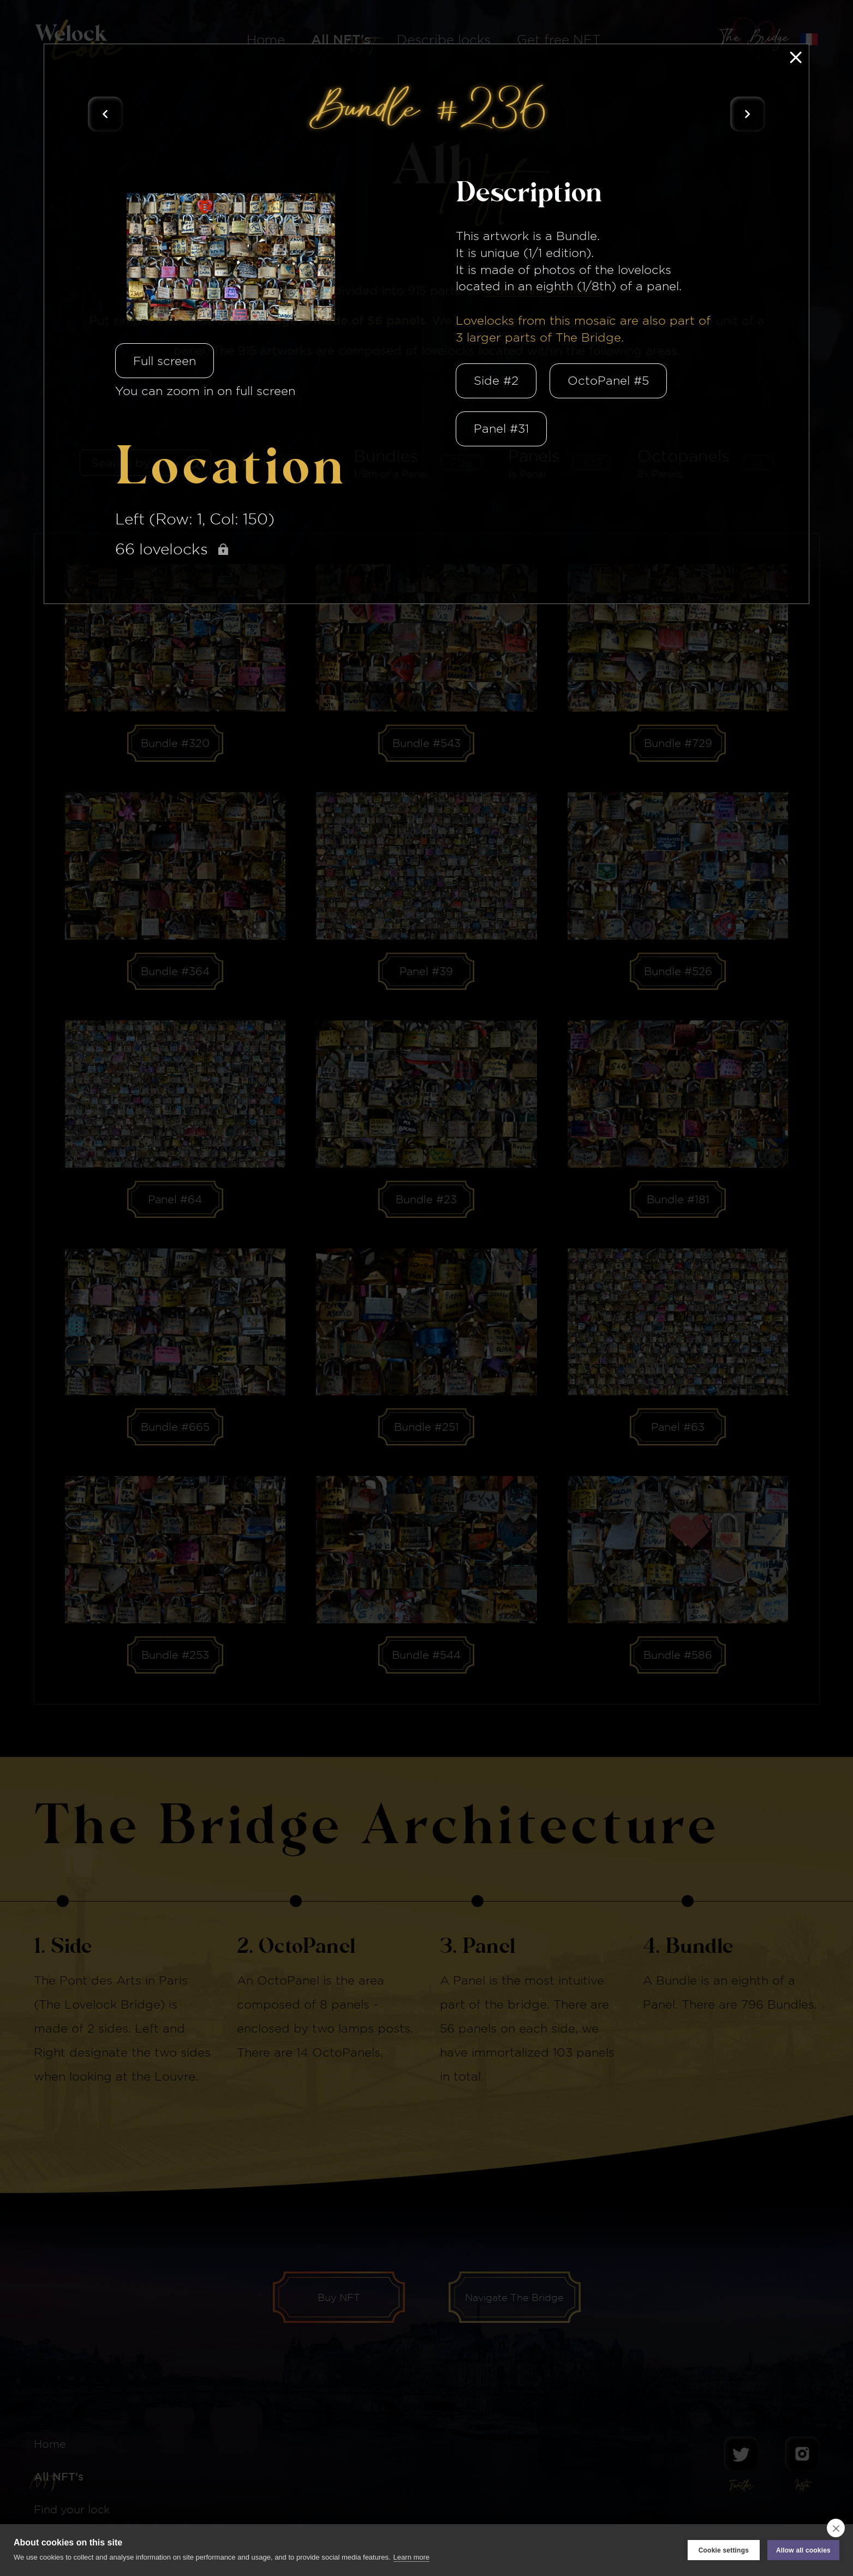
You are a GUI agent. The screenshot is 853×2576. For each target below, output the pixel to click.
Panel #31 (501, 428)
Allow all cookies (803, 2550)
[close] (836, 2528)
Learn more (411, 2557)
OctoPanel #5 (608, 380)
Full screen (164, 360)
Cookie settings (724, 2550)
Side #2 (496, 380)
